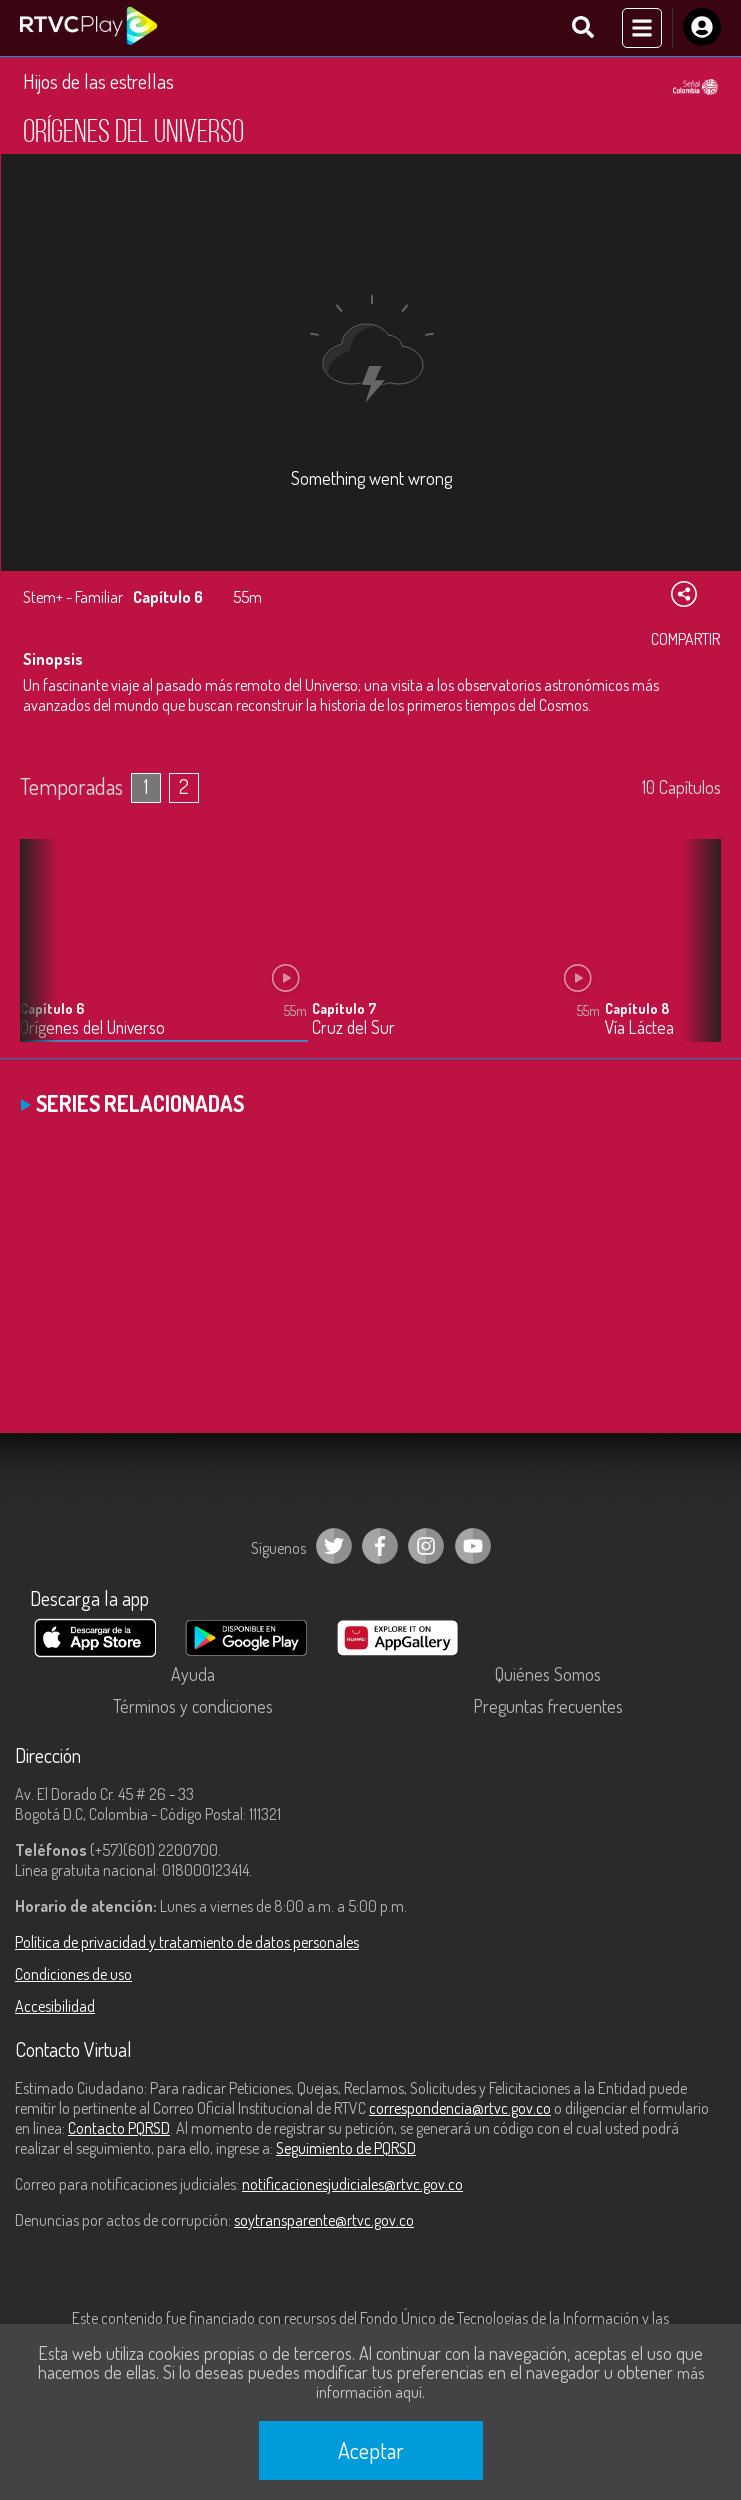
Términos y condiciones (193, 1706)
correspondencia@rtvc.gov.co (460, 2108)
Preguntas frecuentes (548, 1706)
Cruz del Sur (353, 1027)
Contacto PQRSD (119, 2128)
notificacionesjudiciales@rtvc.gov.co (352, 2184)
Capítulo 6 (52, 1008)
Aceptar (371, 2450)
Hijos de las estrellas (98, 81)
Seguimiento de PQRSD (346, 2148)
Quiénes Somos (548, 1674)
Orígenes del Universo (92, 1027)
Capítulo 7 (344, 1008)
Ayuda (193, 1674)
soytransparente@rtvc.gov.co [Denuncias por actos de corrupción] (324, 2220)
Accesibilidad (55, 2006)
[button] (696, 955)
